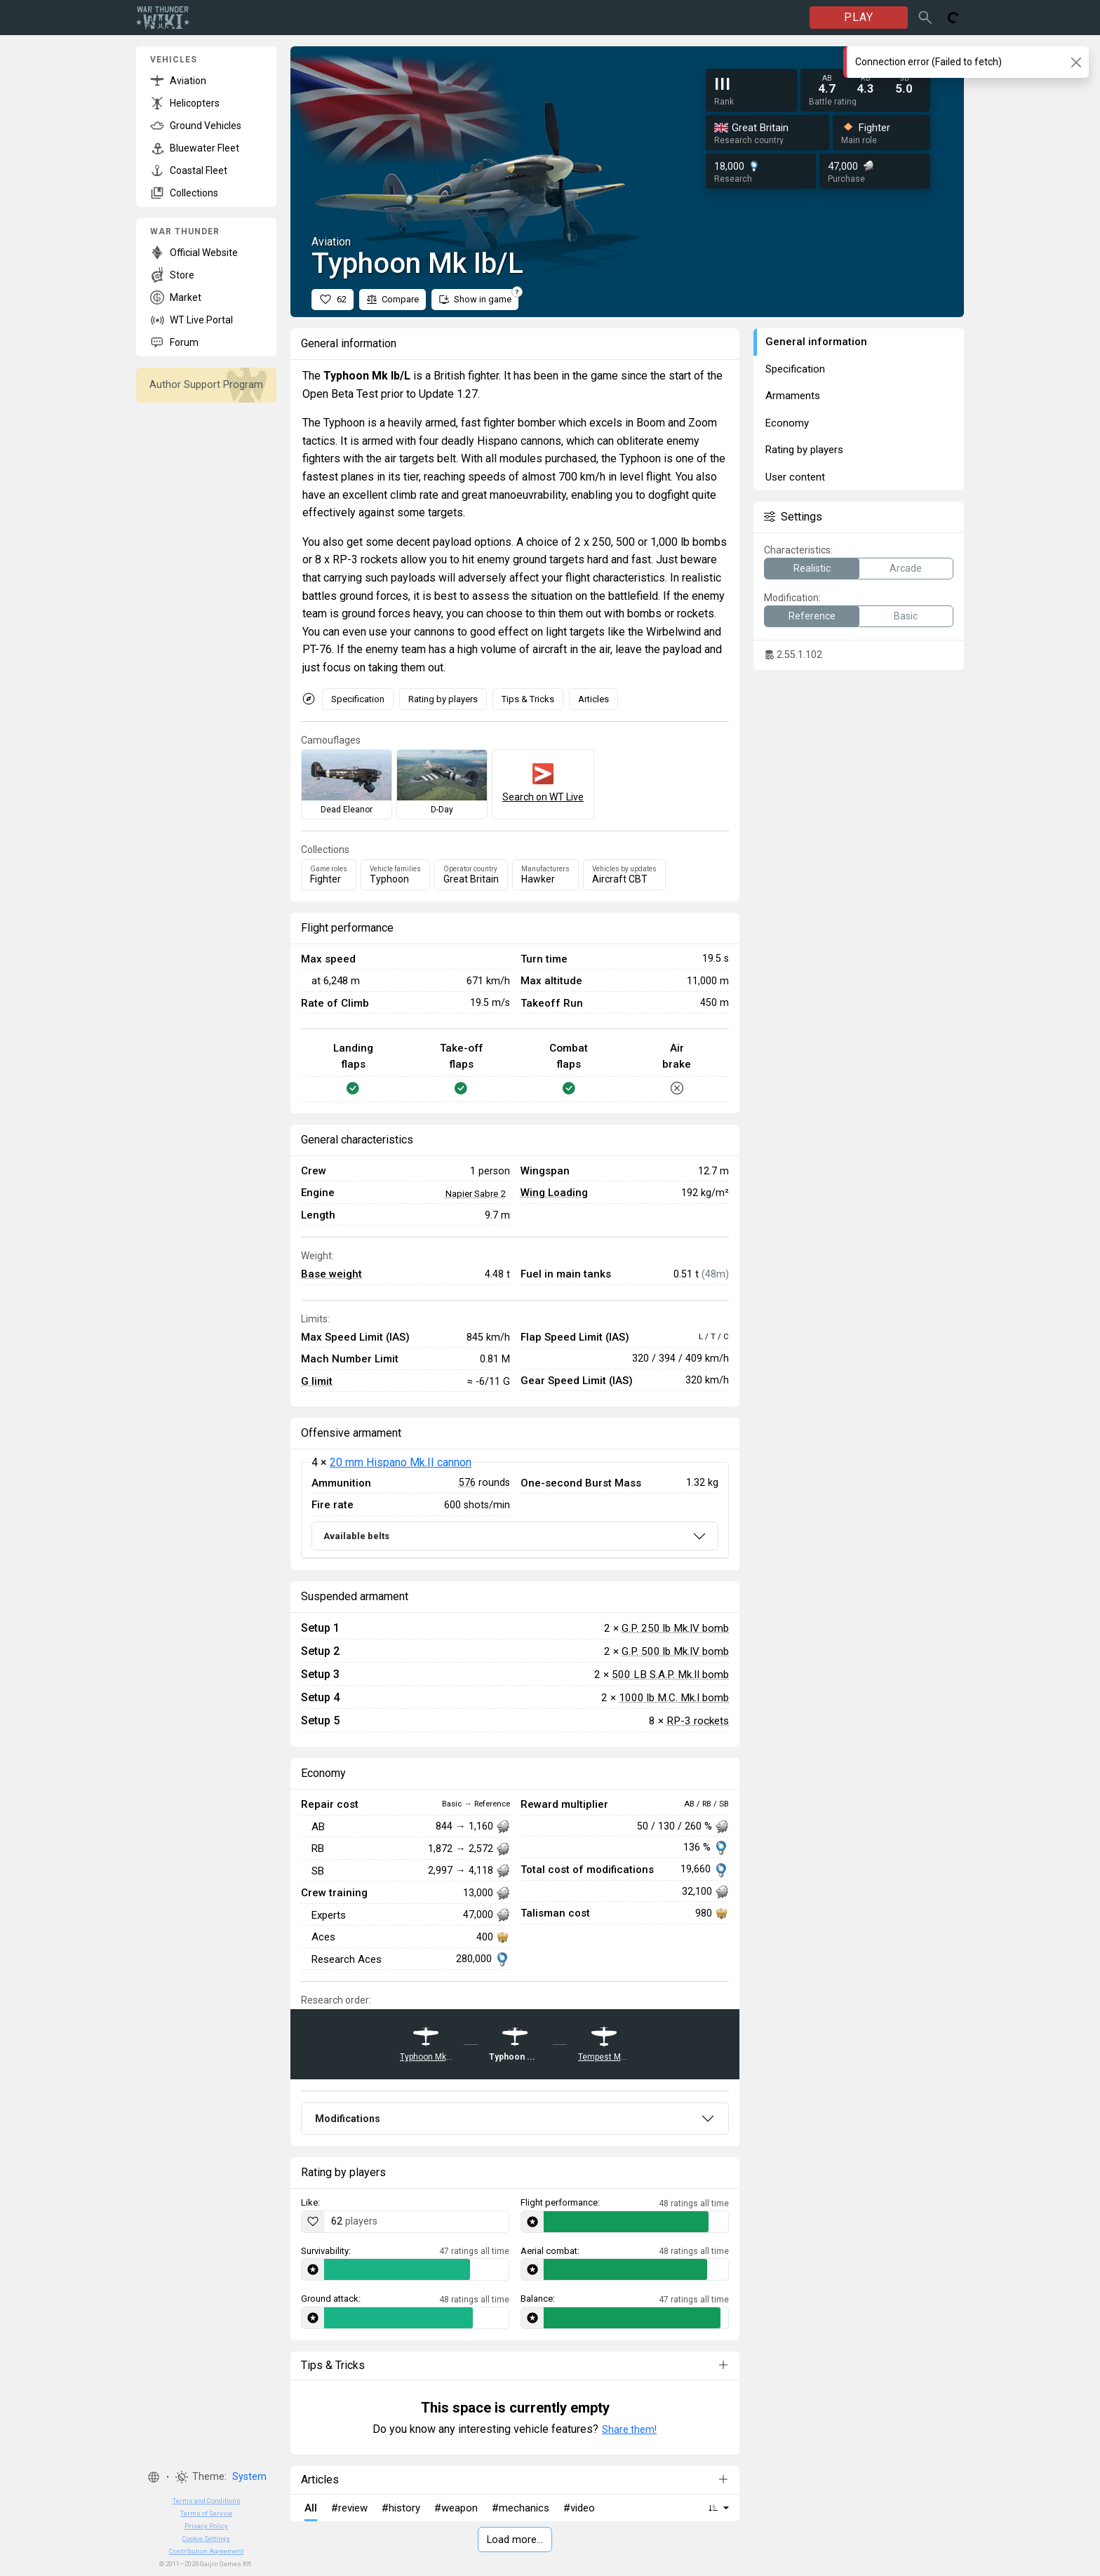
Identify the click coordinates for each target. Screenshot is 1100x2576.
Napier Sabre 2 (475, 1193)
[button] (154, 2477)
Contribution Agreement (206, 2551)
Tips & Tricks (528, 699)
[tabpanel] (515, 1510)
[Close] (1075, 62)
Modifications (347, 2118)
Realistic (812, 568)
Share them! (629, 2429)
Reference (812, 616)
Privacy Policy (206, 2526)
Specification (357, 699)
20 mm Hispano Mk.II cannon (400, 1462)
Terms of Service (206, 2513)
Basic (906, 616)
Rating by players (443, 699)
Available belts (356, 1536)
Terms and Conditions (207, 2500)
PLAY (858, 17)
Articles (593, 699)
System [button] (249, 2477)
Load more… (515, 2540)
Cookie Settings (206, 2538)
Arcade (906, 568)
